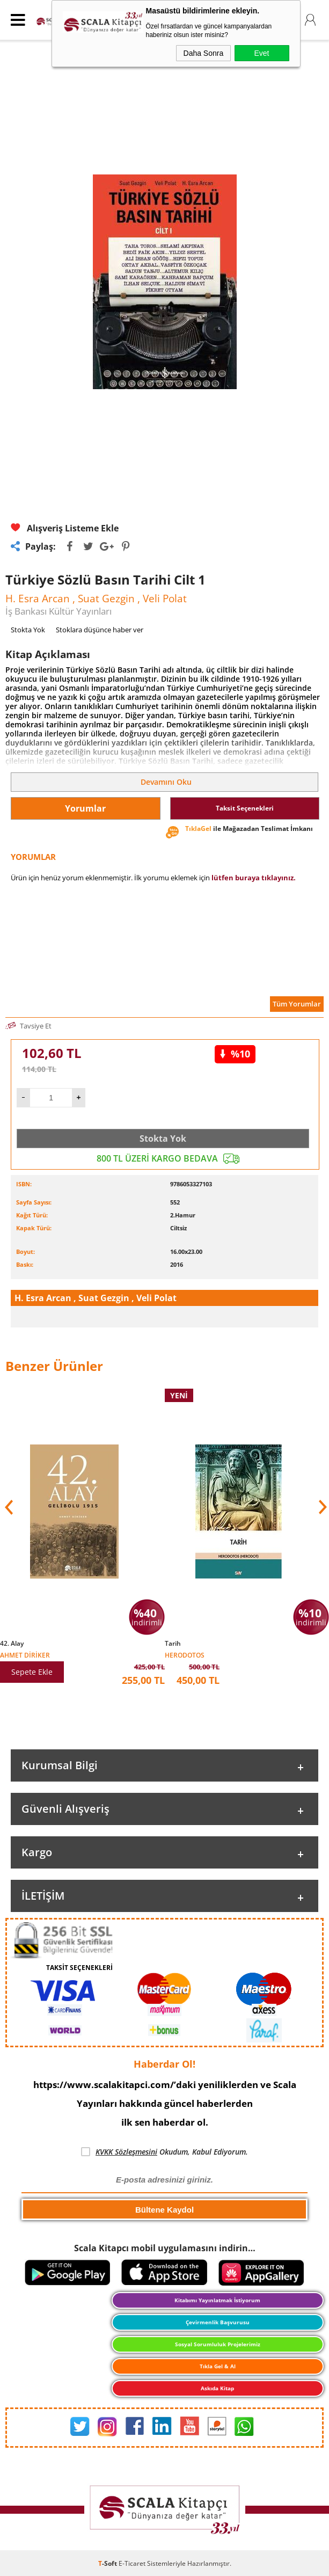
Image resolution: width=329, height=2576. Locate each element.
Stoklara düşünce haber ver (99, 629)
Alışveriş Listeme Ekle (65, 528)
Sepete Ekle (32, 1672)
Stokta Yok (163, 1138)
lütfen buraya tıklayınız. (253, 877)
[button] (321, 1507)
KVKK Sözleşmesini (126, 2152)
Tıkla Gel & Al (218, 2366)
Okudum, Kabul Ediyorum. (164, 2152)
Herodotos (184, 1655)
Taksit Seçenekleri (245, 808)
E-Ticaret (132, 2563)
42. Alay (12, 1643)
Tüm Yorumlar (297, 1004)
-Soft (108, 2563)
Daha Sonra (204, 53)
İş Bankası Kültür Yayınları (58, 611)
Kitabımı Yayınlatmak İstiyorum (217, 2300)
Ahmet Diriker (25, 1655)
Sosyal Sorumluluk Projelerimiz (217, 2344)
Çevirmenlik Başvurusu (218, 2322)
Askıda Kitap (217, 2388)
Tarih (173, 1643)
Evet (261, 53)
